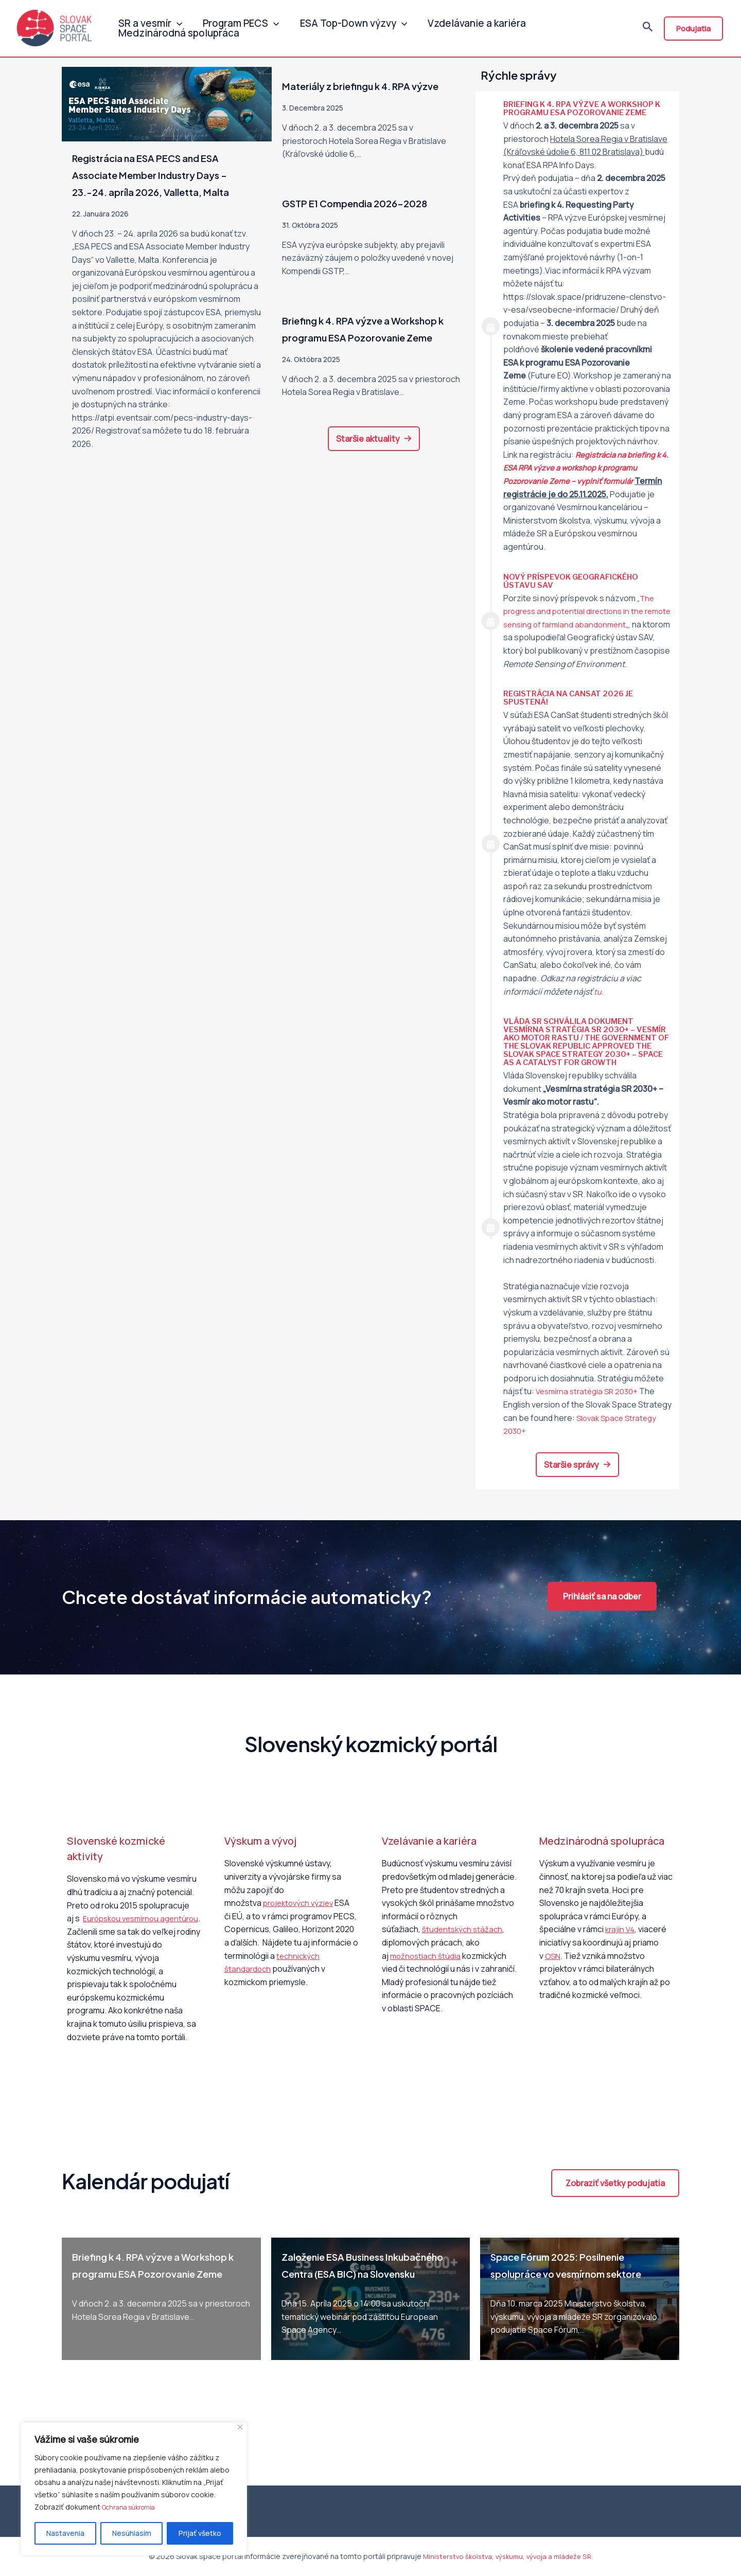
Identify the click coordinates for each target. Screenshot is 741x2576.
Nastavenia (65, 2533)
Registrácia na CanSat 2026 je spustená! (572, 711)
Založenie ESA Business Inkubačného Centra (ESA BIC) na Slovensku (364, 2295)
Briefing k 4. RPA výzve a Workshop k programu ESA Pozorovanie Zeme (355, 354)
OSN (553, 1977)
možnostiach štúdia (426, 1977)
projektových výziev (301, 1924)
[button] (374, 472)
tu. (599, 1004)
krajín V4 (621, 1950)
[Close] (240, 2427)
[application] (174, 18)
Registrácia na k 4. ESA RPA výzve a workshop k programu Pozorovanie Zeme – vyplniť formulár (585, 468)
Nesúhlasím (131, 2533)
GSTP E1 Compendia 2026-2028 (371, 219)
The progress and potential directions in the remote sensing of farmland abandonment (582, 611)
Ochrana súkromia (132, 2507)
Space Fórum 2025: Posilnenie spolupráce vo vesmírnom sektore (573, 2295)
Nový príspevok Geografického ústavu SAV (575, 581)
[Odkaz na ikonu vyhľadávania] (648, 30)
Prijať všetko (200, 2533)
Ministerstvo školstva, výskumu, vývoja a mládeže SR (507, 2557)
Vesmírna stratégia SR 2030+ (590, 1412)
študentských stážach (463, 1950)
